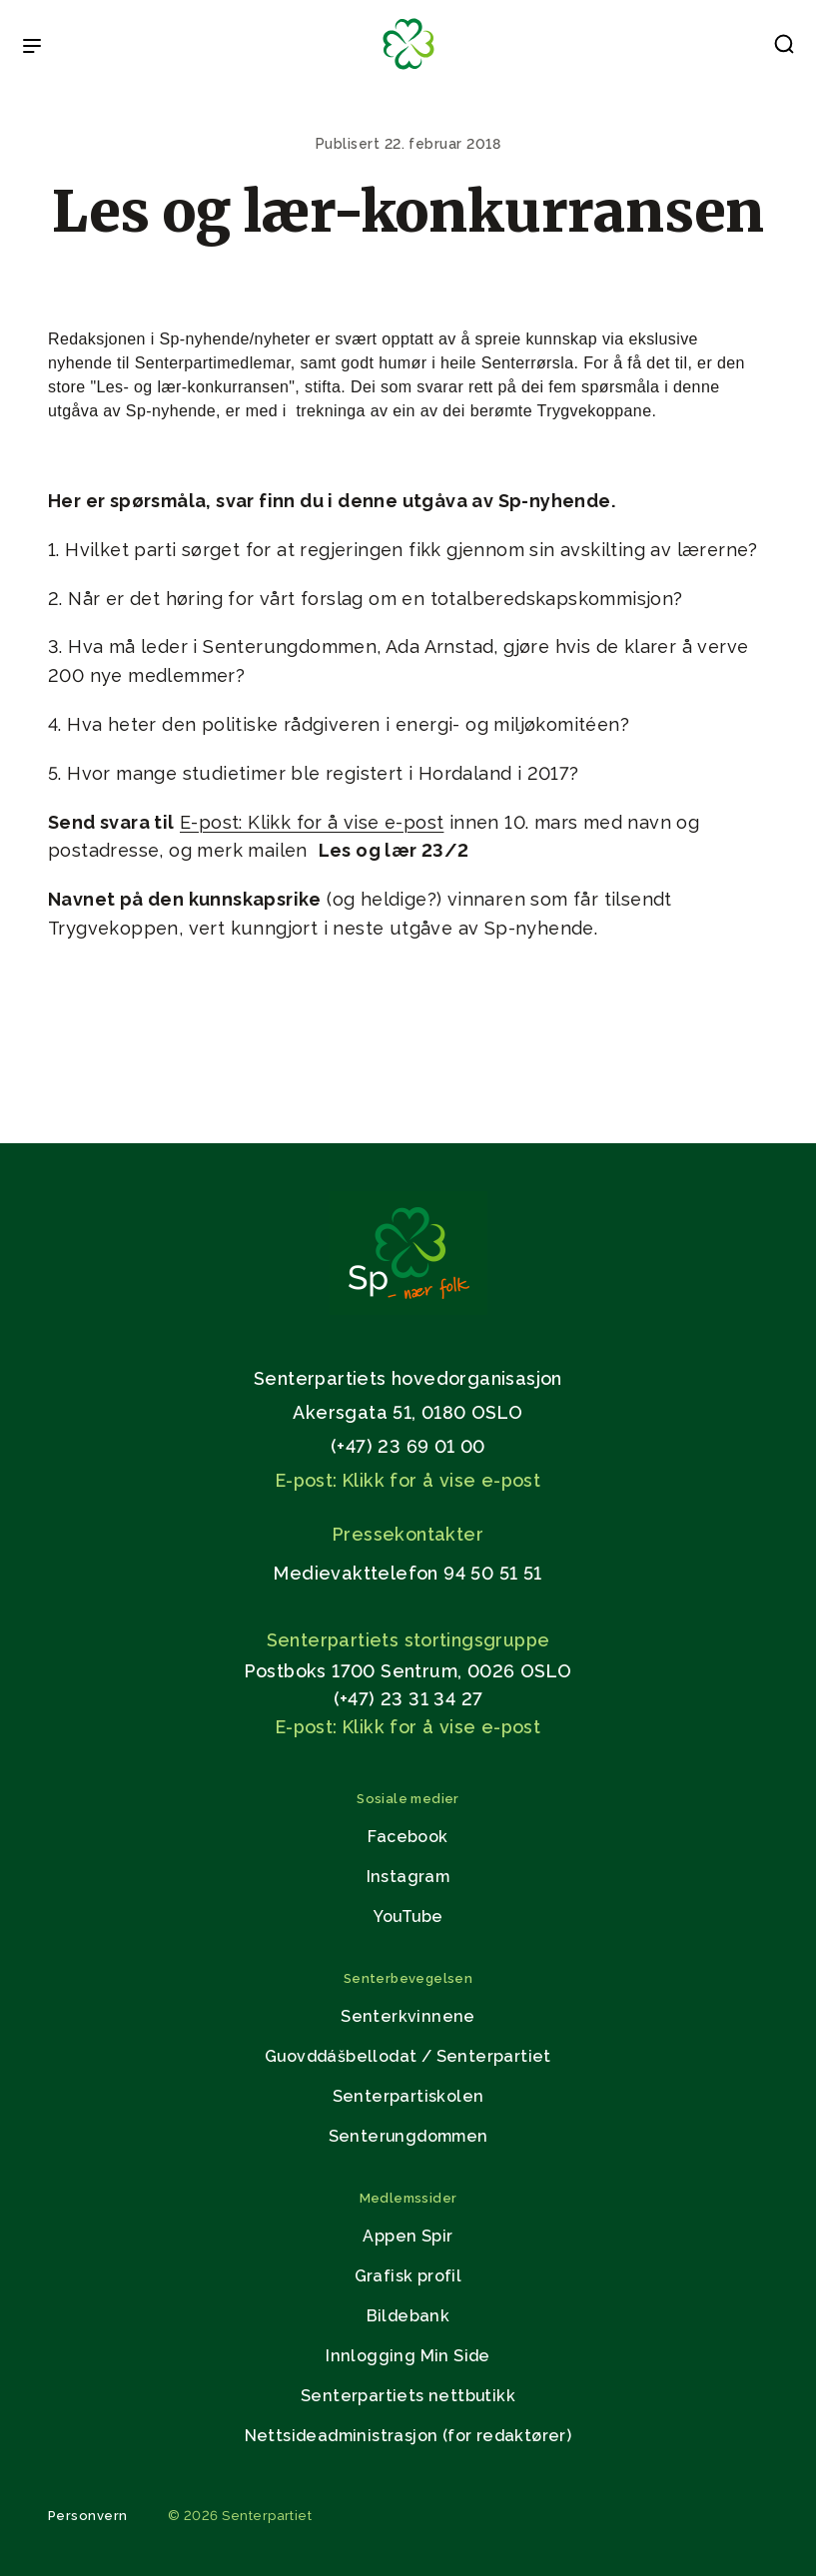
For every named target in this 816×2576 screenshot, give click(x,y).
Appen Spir (407, 2236)
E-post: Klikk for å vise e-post (311, 822)
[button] (784, 48)
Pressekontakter (408, 1534)
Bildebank (408, 2315)
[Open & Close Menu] (32, 48)
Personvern (88, 2515)
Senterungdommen (408, 2136)
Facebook (407, 1836)
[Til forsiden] (408, 70)
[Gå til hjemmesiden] (408, 1309)
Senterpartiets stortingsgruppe (408, 1639)
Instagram (408, 1876)
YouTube (408, 1916)
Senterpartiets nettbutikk (408, 2395)
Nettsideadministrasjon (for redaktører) (408, 2435)
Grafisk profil (408, 2275)
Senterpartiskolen (408, 2096)
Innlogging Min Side (408, 2355)
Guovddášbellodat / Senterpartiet (408, 2056)
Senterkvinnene (408, 2016)
